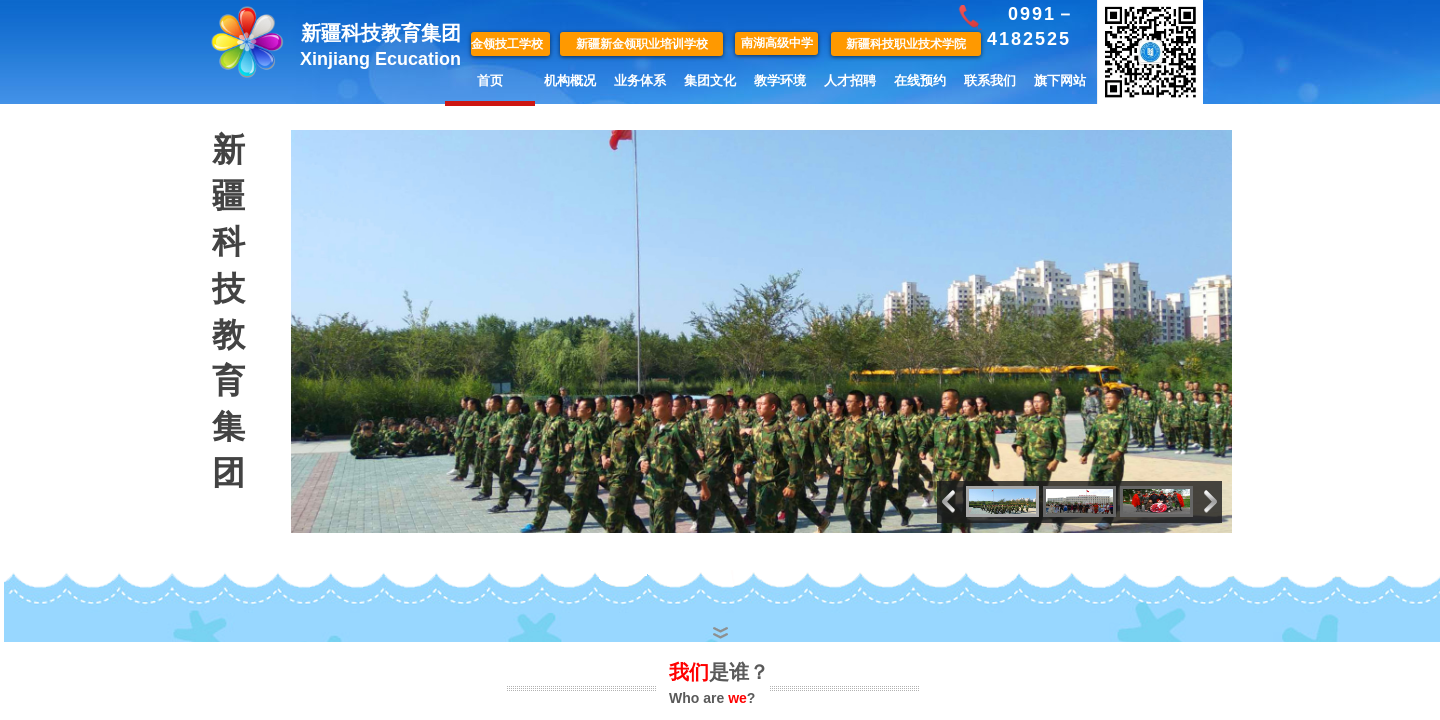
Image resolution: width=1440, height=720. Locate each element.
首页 (490, 80)
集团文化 (710, 80)
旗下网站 (1060, 80)
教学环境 (780, 80)
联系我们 (990, 80)
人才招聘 (850, 80)
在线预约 (920, 80)
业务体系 (640, 80)
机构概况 (570, 80)
